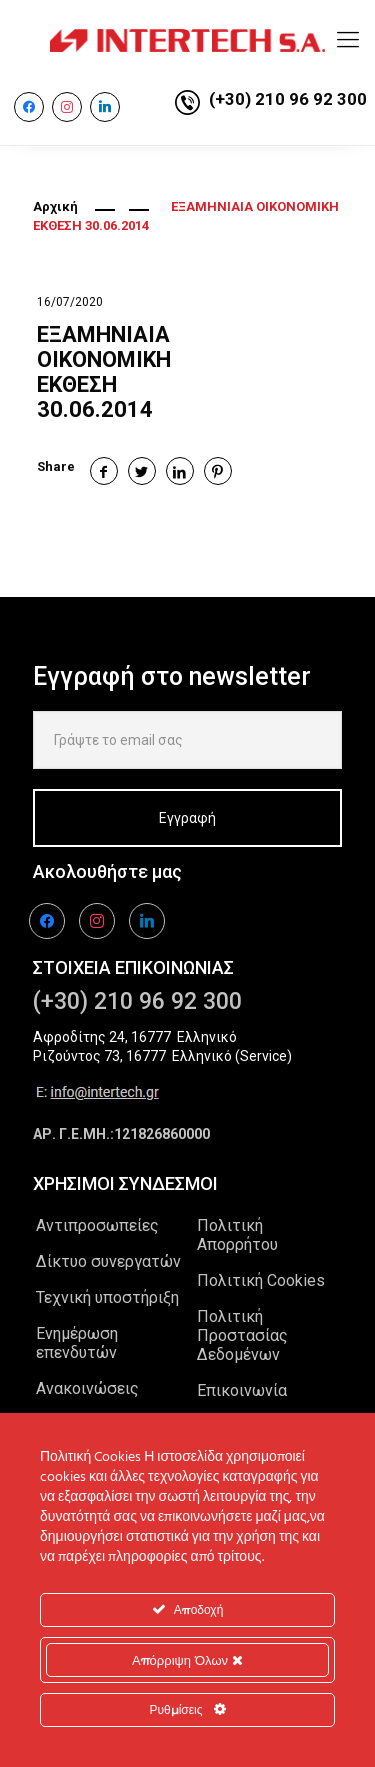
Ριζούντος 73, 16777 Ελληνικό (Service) (162, 1056)
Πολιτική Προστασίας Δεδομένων (242, 1335)
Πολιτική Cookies (261, 1280)
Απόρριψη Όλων (187, 1660)
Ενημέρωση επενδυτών (77, 1343)
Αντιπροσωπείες (97, 1225)
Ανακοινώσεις (87, 1388)
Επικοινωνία (242, 1390)
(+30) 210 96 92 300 (288, 99)
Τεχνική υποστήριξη (107, 1297)
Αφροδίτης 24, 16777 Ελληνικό (135, 1037)
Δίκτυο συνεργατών (108, 1261)
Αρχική (55, 206)
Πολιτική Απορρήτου (237, 1235)
